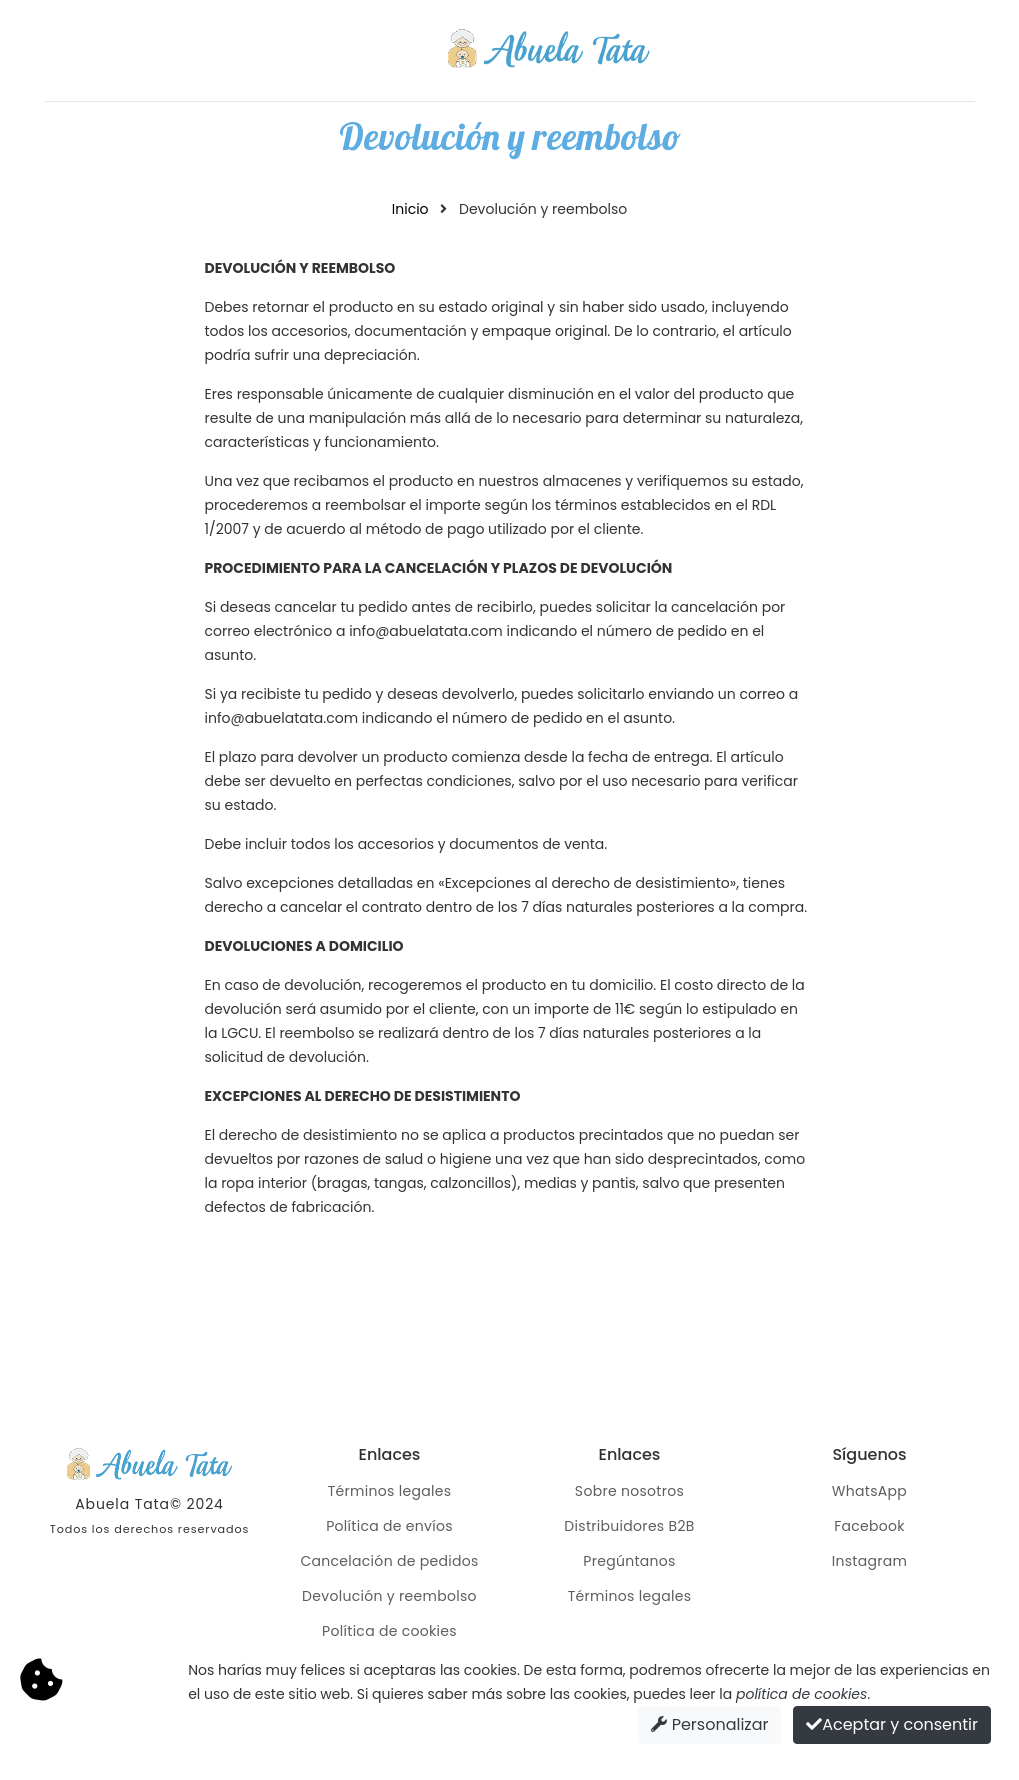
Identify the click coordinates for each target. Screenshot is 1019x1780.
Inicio (410, 209)
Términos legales (390, 1491)
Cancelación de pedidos (389, 1561)
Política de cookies (389, 1631)
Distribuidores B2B (629, 1526)
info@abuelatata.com (426, 631)
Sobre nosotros (629, 1491)
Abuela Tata (122, 1504)
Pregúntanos (629, 1561)
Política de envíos (389, 1526)
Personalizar (709, 1724)
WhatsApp (869, 1491)
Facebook (869, 1526)
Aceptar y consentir (892, 1724)
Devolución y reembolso (389, 1596)
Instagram (870, 1561)
